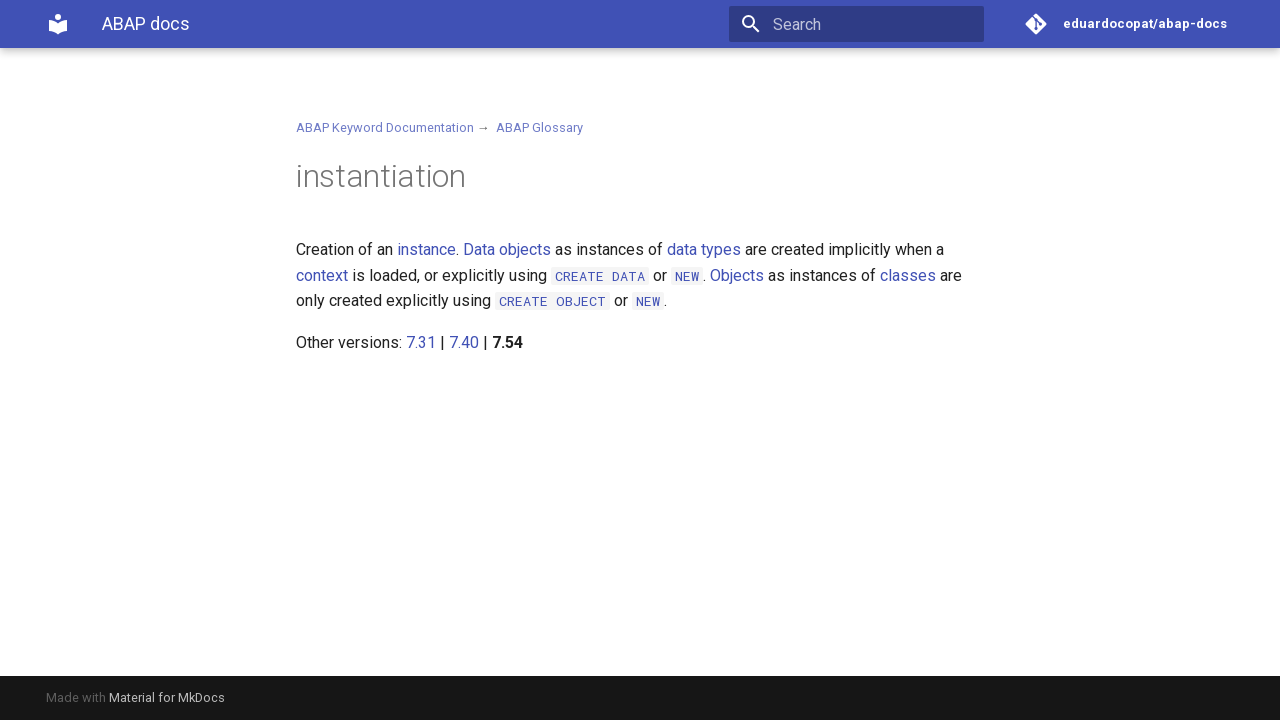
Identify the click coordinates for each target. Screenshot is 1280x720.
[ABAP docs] (58, 24)
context (322, 275)
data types (704, 249)
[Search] (867, 24)
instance (426, 249)
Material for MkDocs (167, 697)
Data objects (507, 249)
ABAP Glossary (539, 127)
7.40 (464, 342)
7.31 (421, 342)
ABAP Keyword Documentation (385, 127)
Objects (737, 275)
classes (908, 275)
